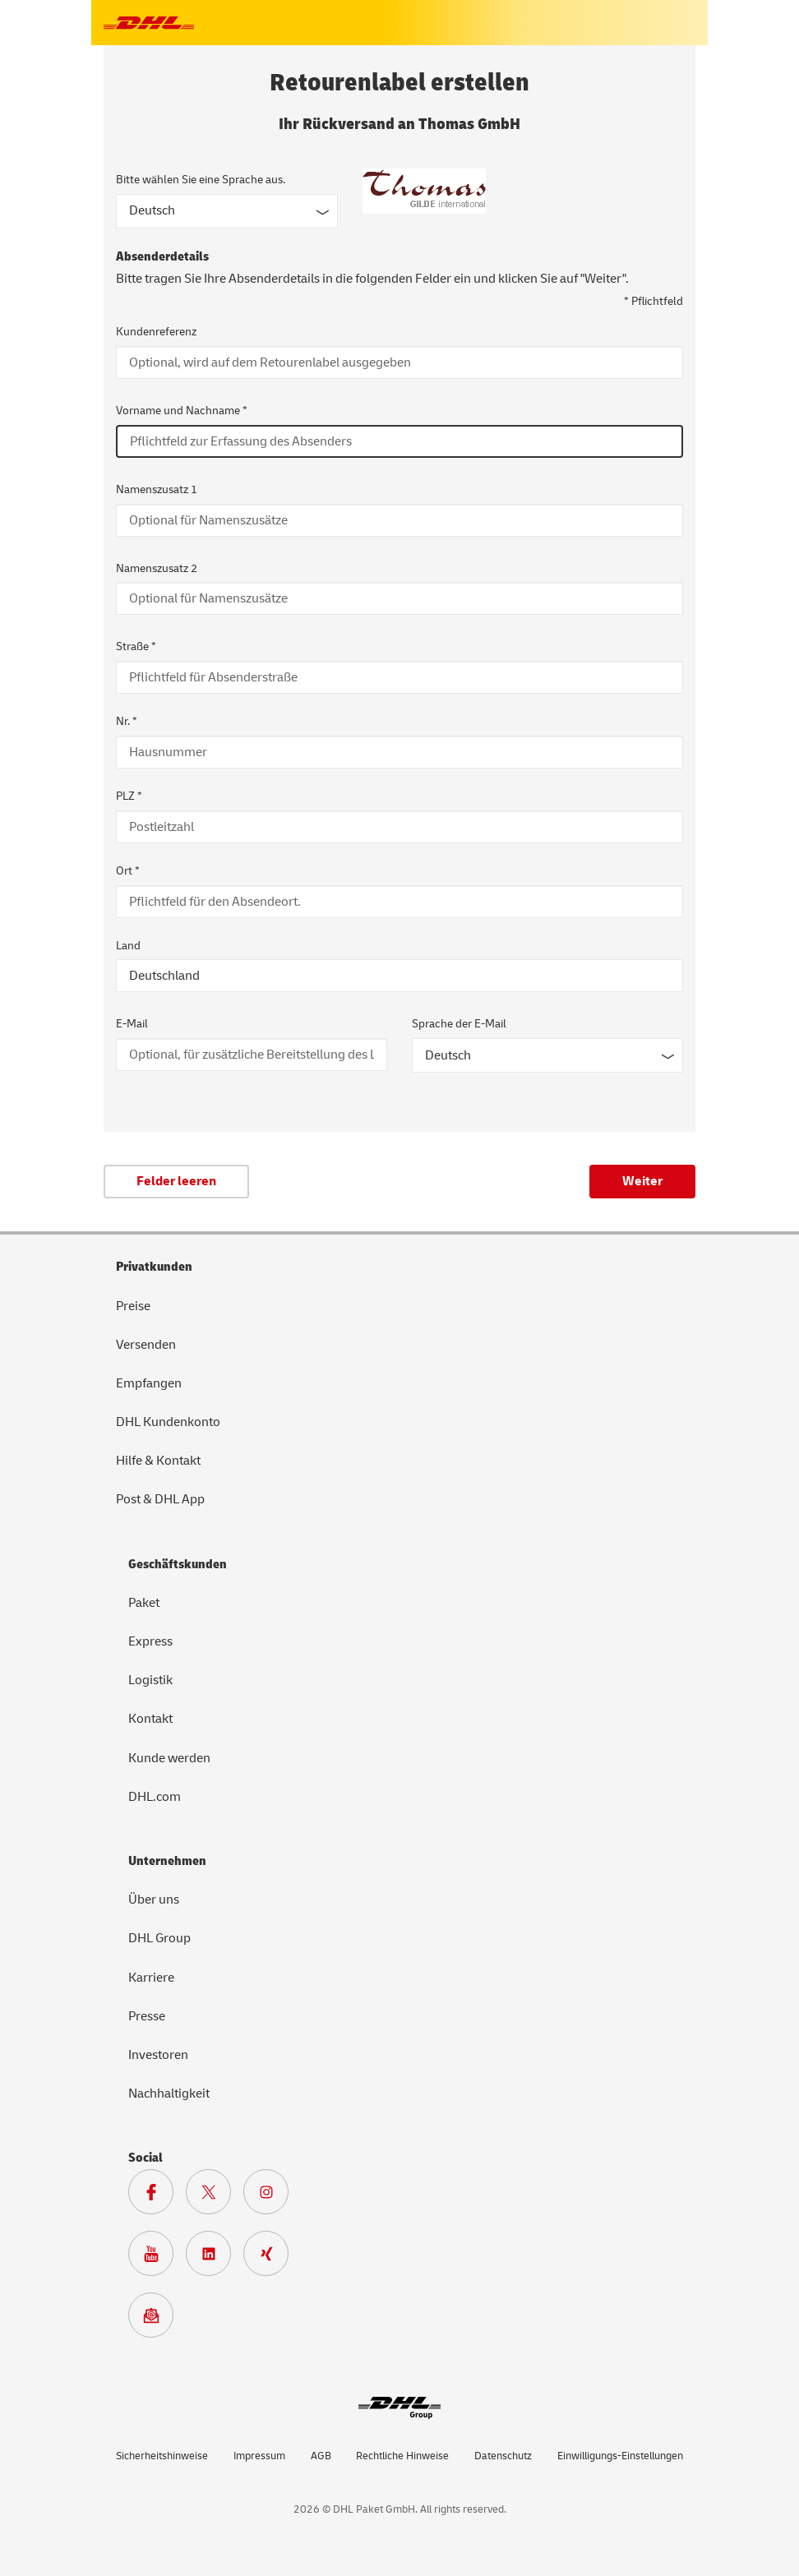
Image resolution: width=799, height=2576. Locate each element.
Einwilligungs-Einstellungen (620, 2456)
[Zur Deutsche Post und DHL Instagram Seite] (272, 2196)
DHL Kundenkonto (168, 1422)
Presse (146, 2016)
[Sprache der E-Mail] (547, 1055)
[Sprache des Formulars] (227, 211)
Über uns (153, 1899)
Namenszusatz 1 (156, 489)
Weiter (642, 1181)
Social (145, 2157)
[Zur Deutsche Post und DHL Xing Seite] (272, 2258)
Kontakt (150, 1718)
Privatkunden (154, 1266)
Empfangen (149, 1383)
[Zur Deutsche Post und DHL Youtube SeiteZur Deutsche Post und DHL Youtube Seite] (157, 2258)
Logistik (150, 1680)
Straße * (136, 646)
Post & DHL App (160, 1499)
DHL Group (159, 1938)
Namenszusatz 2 (156, 568)
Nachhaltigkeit (169, 2093)
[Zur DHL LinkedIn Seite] (214, 2258)
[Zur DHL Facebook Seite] (157, 2196)
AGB (321, 2456)
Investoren (158, 2055)
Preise (133, 1306)
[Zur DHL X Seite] (214, 2196)
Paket (143, 1603)
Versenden (146, 1344)
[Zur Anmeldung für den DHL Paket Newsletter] (157, 2319)
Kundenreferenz (156, 332)
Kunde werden (169, 1758)
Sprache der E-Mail (459, 1024)
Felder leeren (176, 1181)
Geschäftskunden (177, 1564)
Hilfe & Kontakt (158, 1460)
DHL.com (154, 1797)
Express (150, 1641)
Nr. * (126, 721)
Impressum (259, 2456)
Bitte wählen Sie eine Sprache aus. (200, 180)
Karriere (151, 1977)
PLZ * (129, 796)
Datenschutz (503, 2456)
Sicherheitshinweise (162, 2456)
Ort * (128, 871)
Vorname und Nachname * (181, 411)
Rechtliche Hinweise (402, 2456)
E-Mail (132, 1024)
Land (128, 946)
